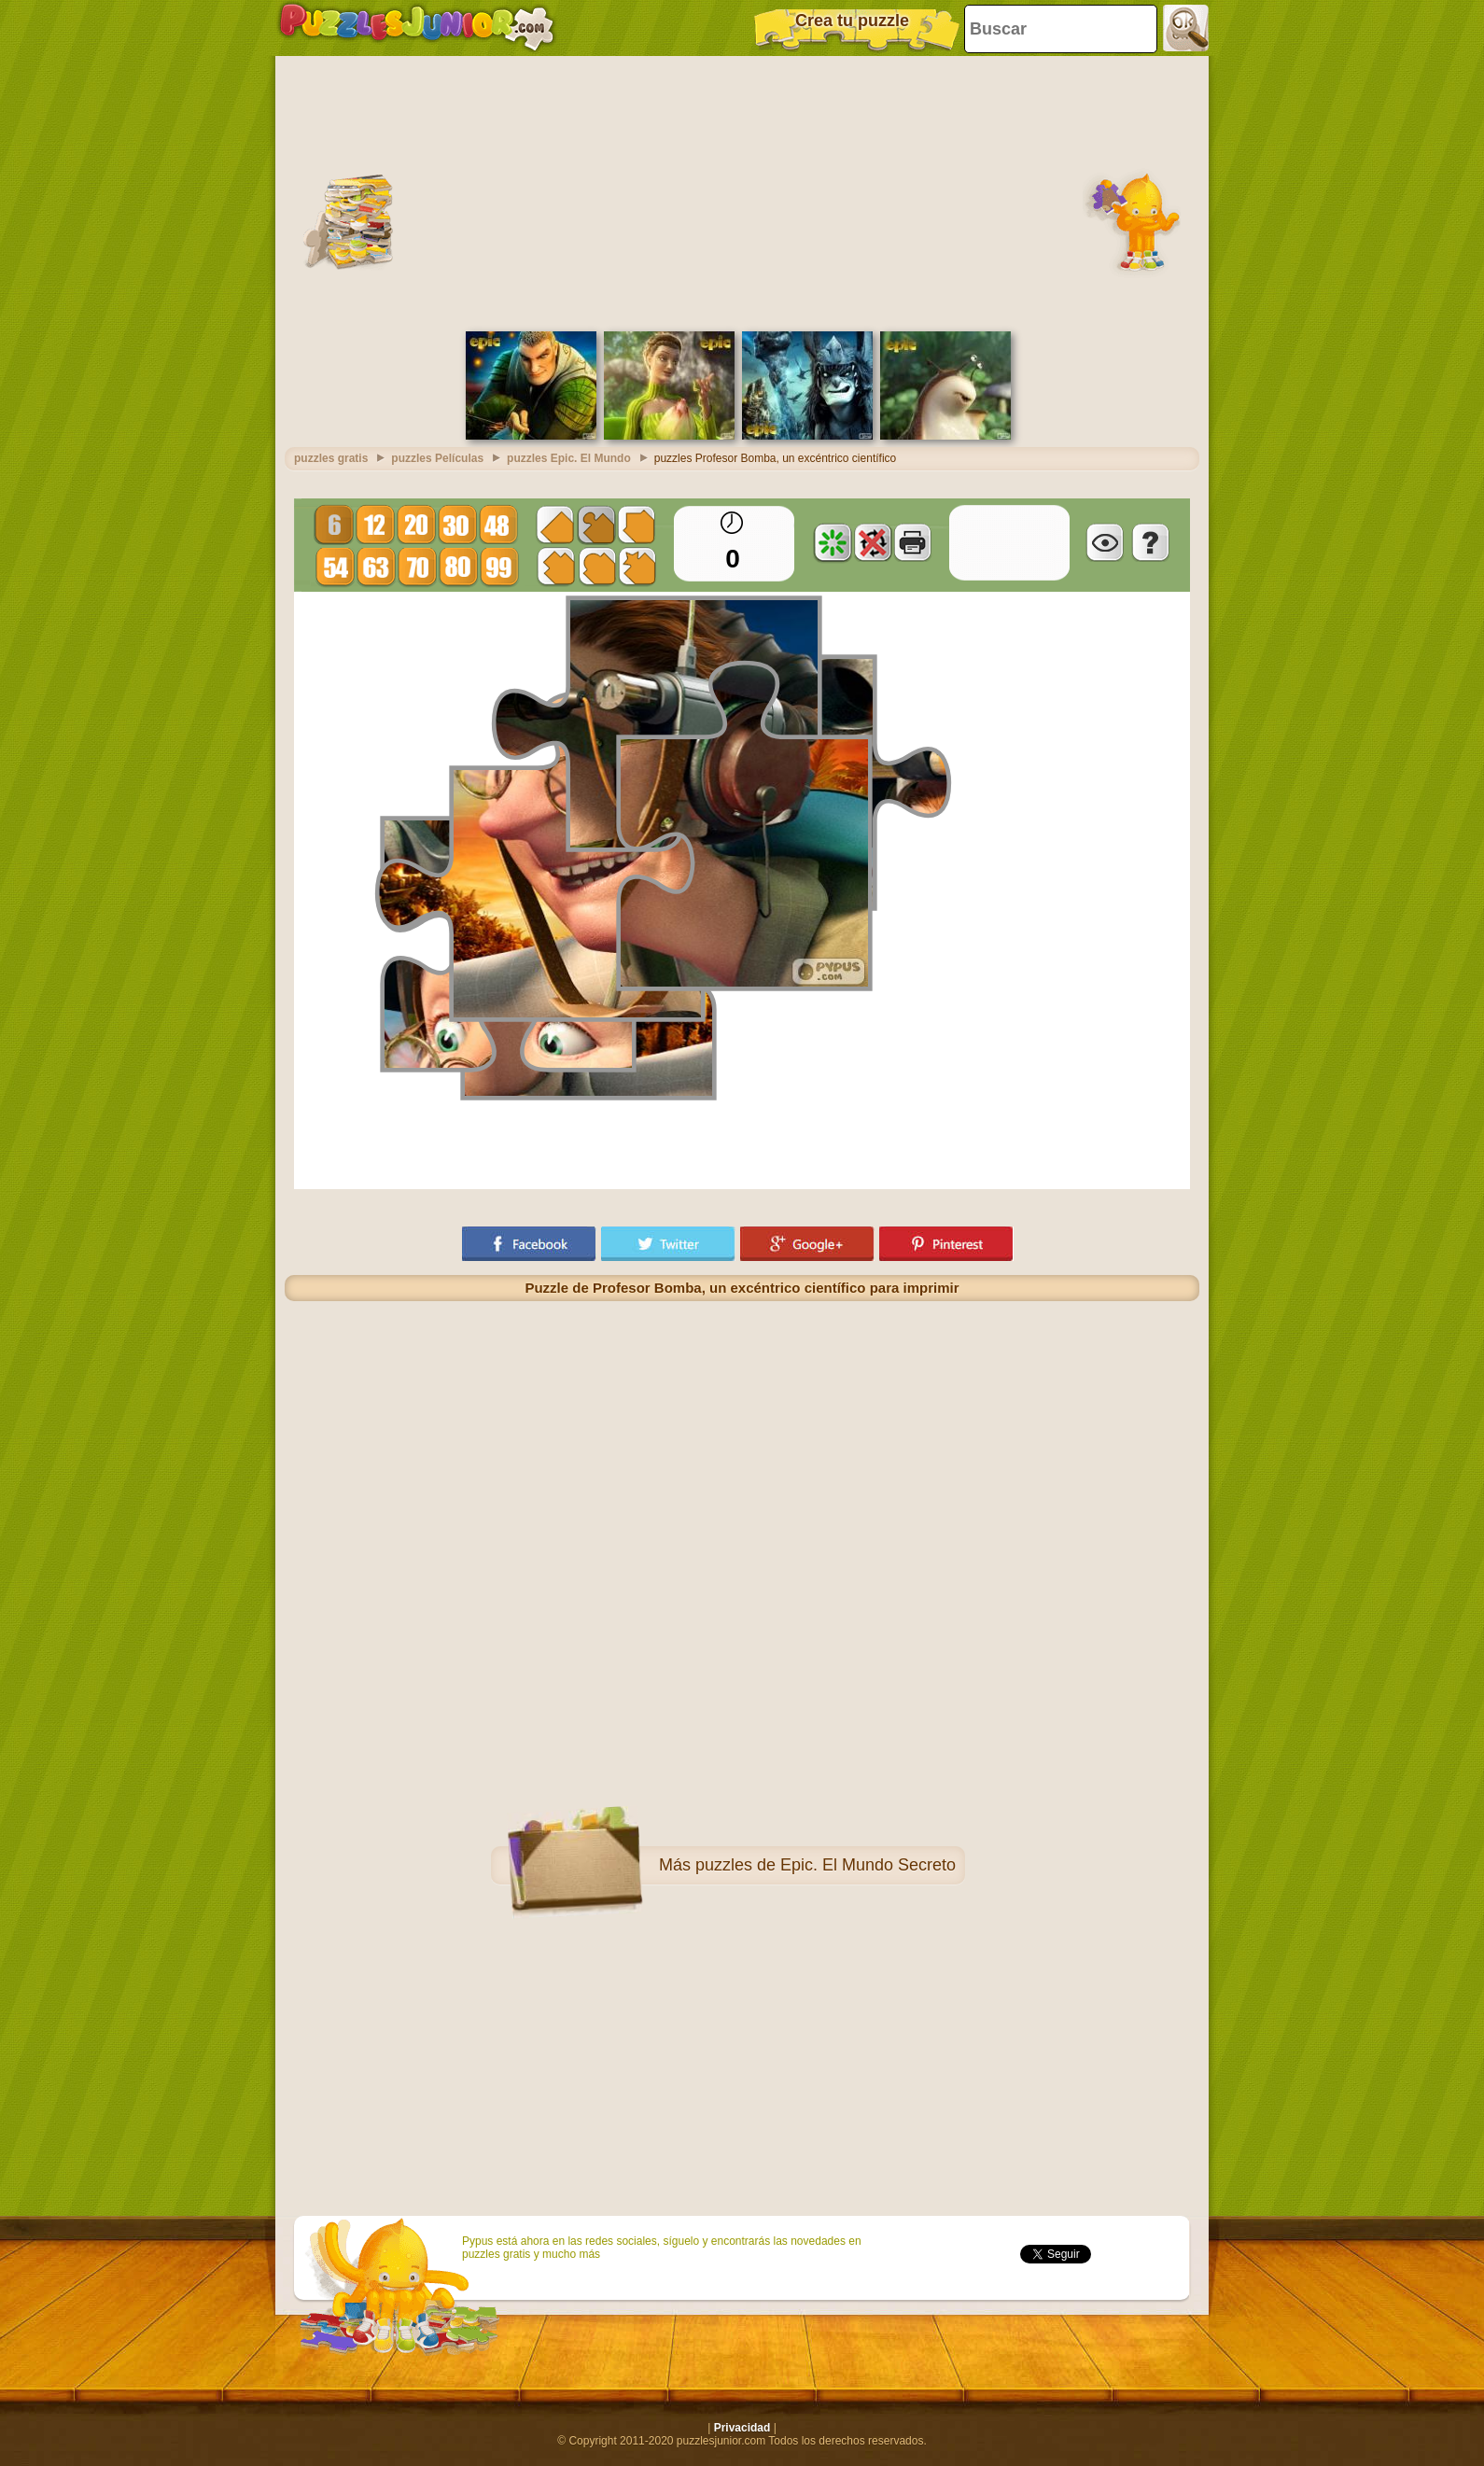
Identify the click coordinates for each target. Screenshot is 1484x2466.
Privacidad (742, 2427)
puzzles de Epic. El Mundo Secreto (825, 1865)
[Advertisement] (742, 191)
